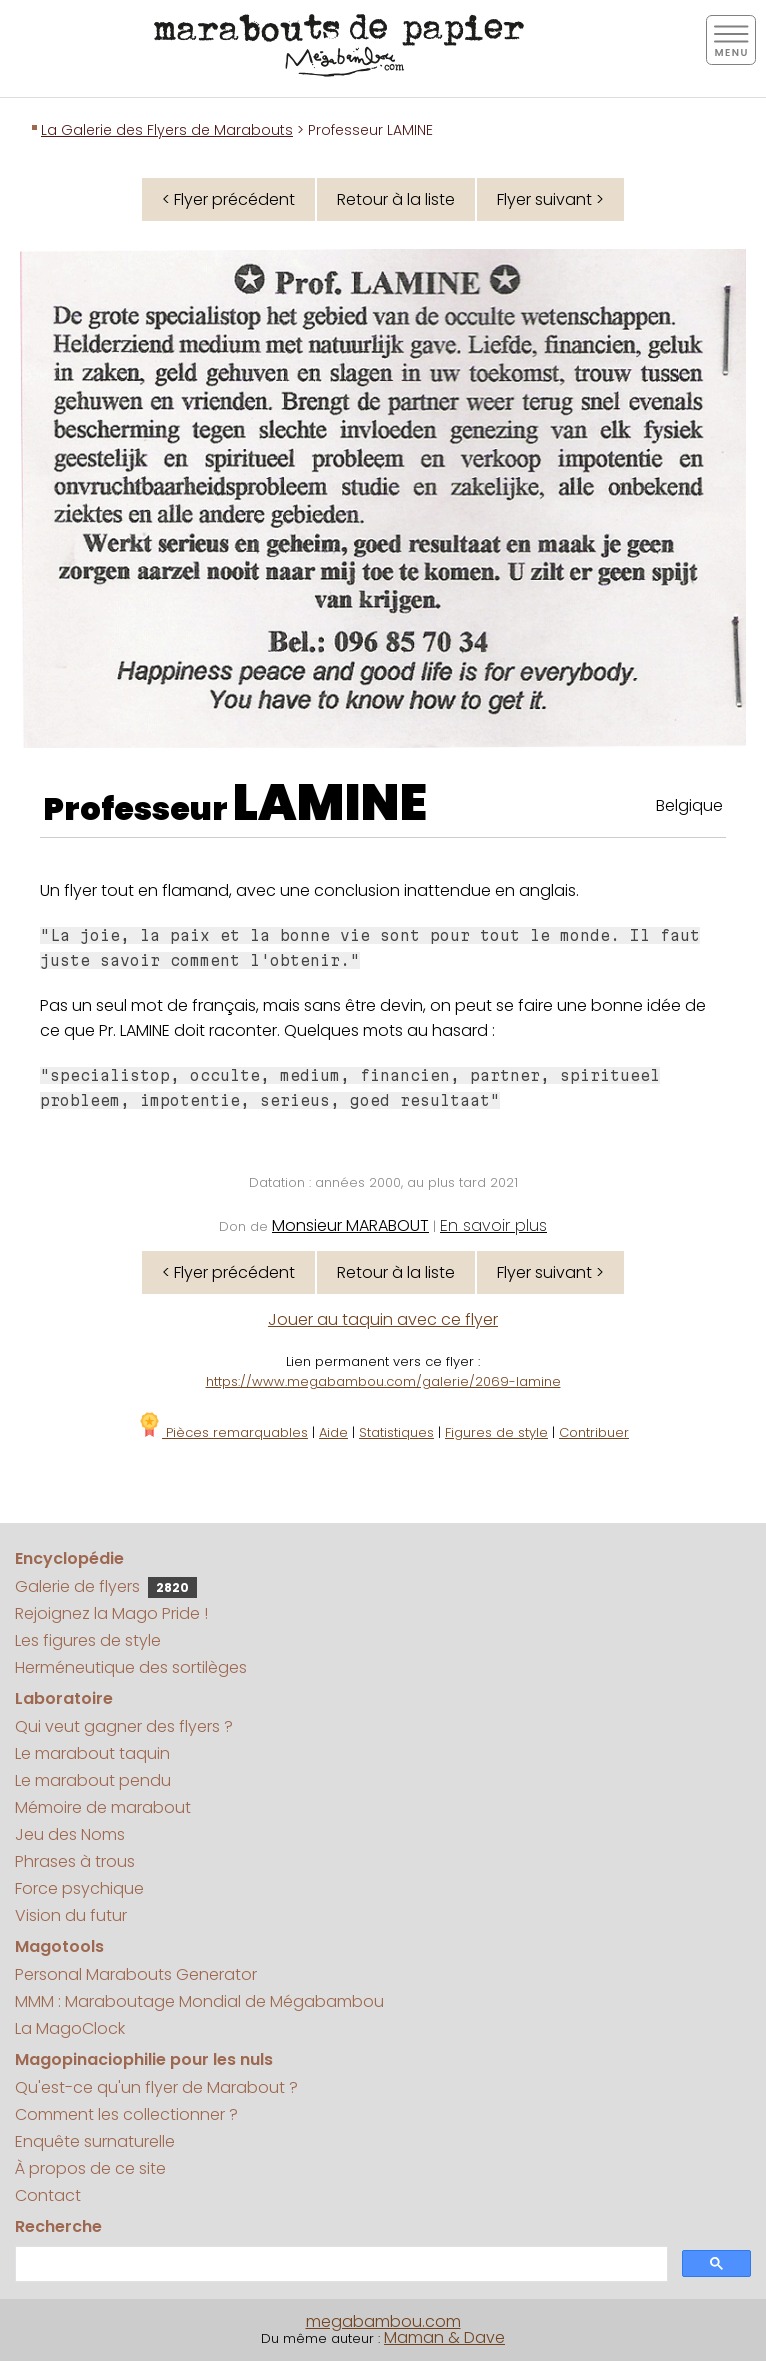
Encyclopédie (69, 1558)
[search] (339, 2264)
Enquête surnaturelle (95, 2141)
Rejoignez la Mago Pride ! (111, 1613)
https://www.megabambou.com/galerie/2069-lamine (383, 1381)
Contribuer (594, 1432)
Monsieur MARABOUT (350, 1225)
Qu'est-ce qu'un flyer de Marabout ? (156, 2087)
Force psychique (79, 1888)
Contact (48, 2195)
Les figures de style (88, 1640)
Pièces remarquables (222, 1432)
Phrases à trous (75, 1861)
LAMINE (330, 803)
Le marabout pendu (93, 1780)
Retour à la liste (396, 199)
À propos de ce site (90, 2168)
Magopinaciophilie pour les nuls (144, 2059)
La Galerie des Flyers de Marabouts (167, 130)
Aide (333, 1432)
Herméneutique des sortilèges (131, 1667)
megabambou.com (383, 2321)
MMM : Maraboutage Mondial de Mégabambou (199, 2001)
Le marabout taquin (92, 1753)
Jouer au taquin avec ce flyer (383, 1319)
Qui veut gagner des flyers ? (124, 1726)
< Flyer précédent (228, 199)
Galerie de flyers (106, 1586)
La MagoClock (70, 2028)
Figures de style (496, 1432)
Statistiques (396, 1432)
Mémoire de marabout (103, 1807)
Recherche (58, 2226)
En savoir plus (493, 1225)
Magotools (59, 1946)
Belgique (689, 805)
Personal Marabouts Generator (136, 1974)
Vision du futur (71, 1915)
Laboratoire (64, 1698)
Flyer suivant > (550, 199)
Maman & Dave (444, 2337)
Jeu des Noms (70, 1834)
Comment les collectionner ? (126, 2114)
